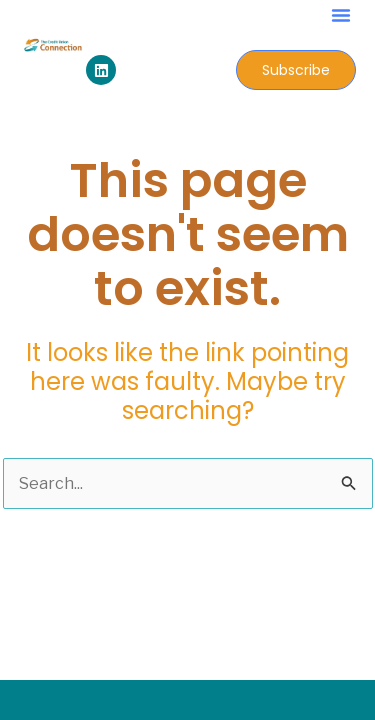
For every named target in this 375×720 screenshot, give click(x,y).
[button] (341, 15)
